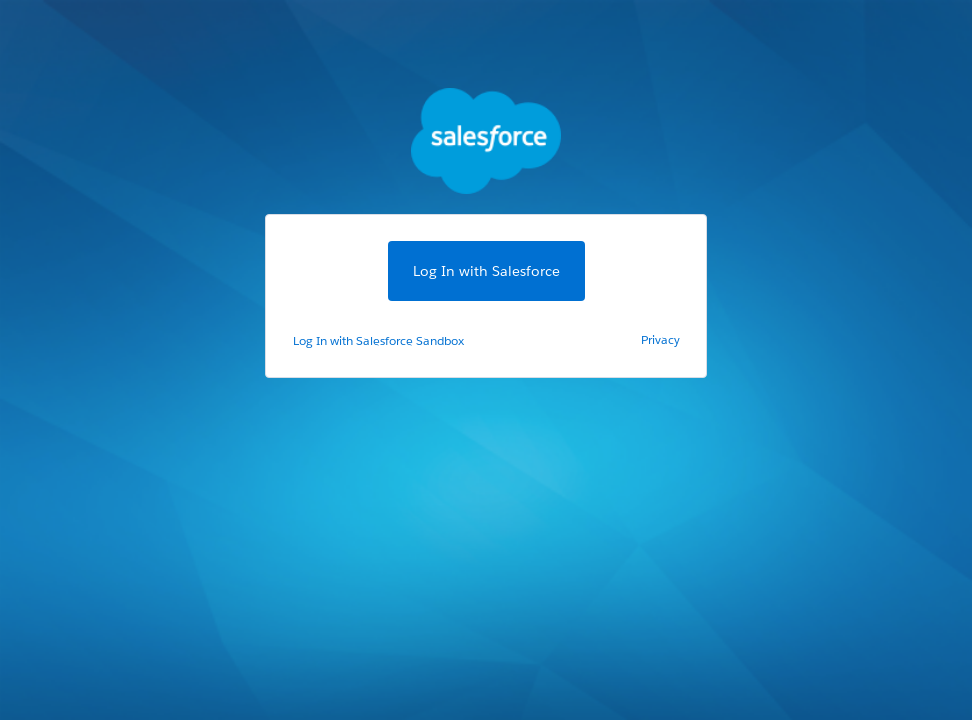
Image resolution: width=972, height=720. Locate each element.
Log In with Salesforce (486, 271)
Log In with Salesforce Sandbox (378, 340)
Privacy (660, 339)
